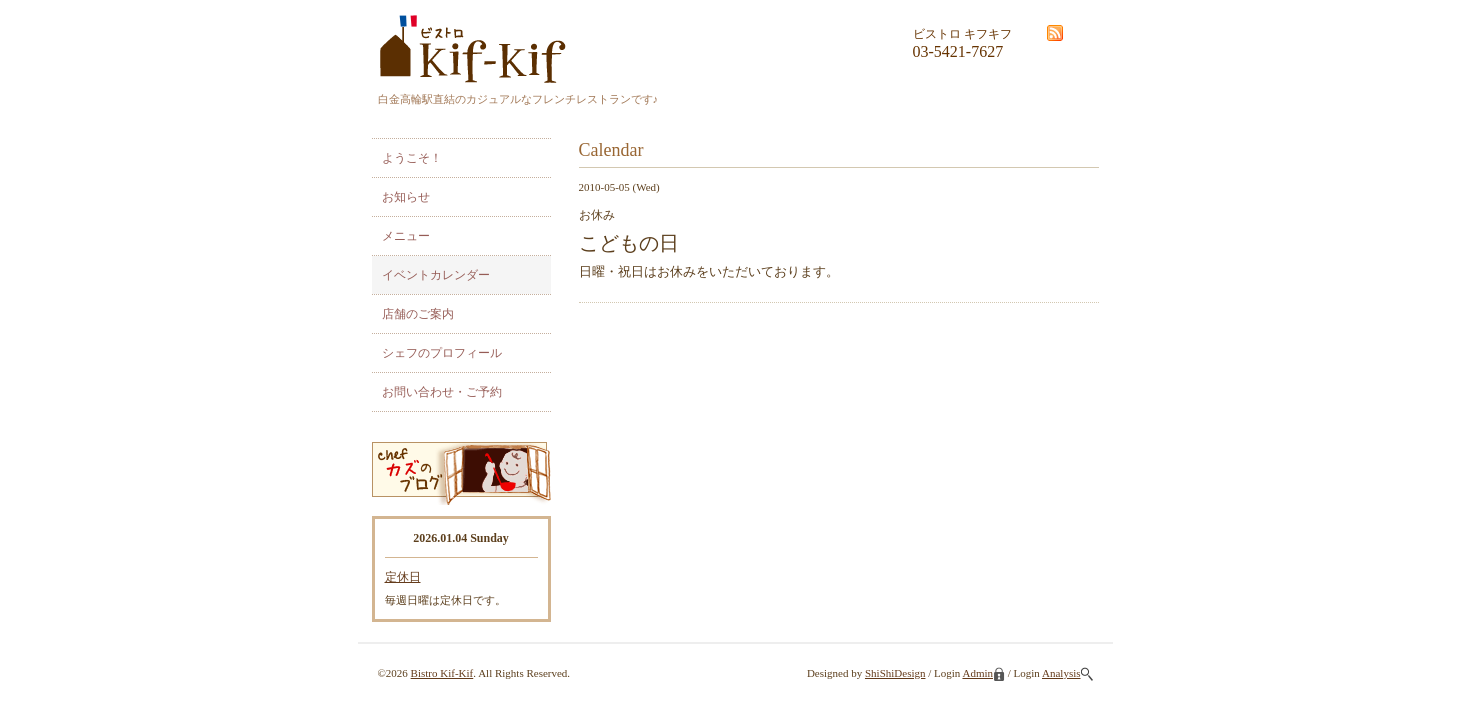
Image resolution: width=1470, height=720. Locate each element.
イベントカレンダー (436, 275)
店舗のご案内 (418, 314)
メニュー (406, 236)
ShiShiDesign (895, 673)
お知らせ (406, 197)
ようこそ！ (412, 158)
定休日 (403, 577)
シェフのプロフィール (442, 353)
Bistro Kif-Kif (442, 673)
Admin (983, 673)
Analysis (1067, 673)
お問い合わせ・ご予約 (442, 392)
